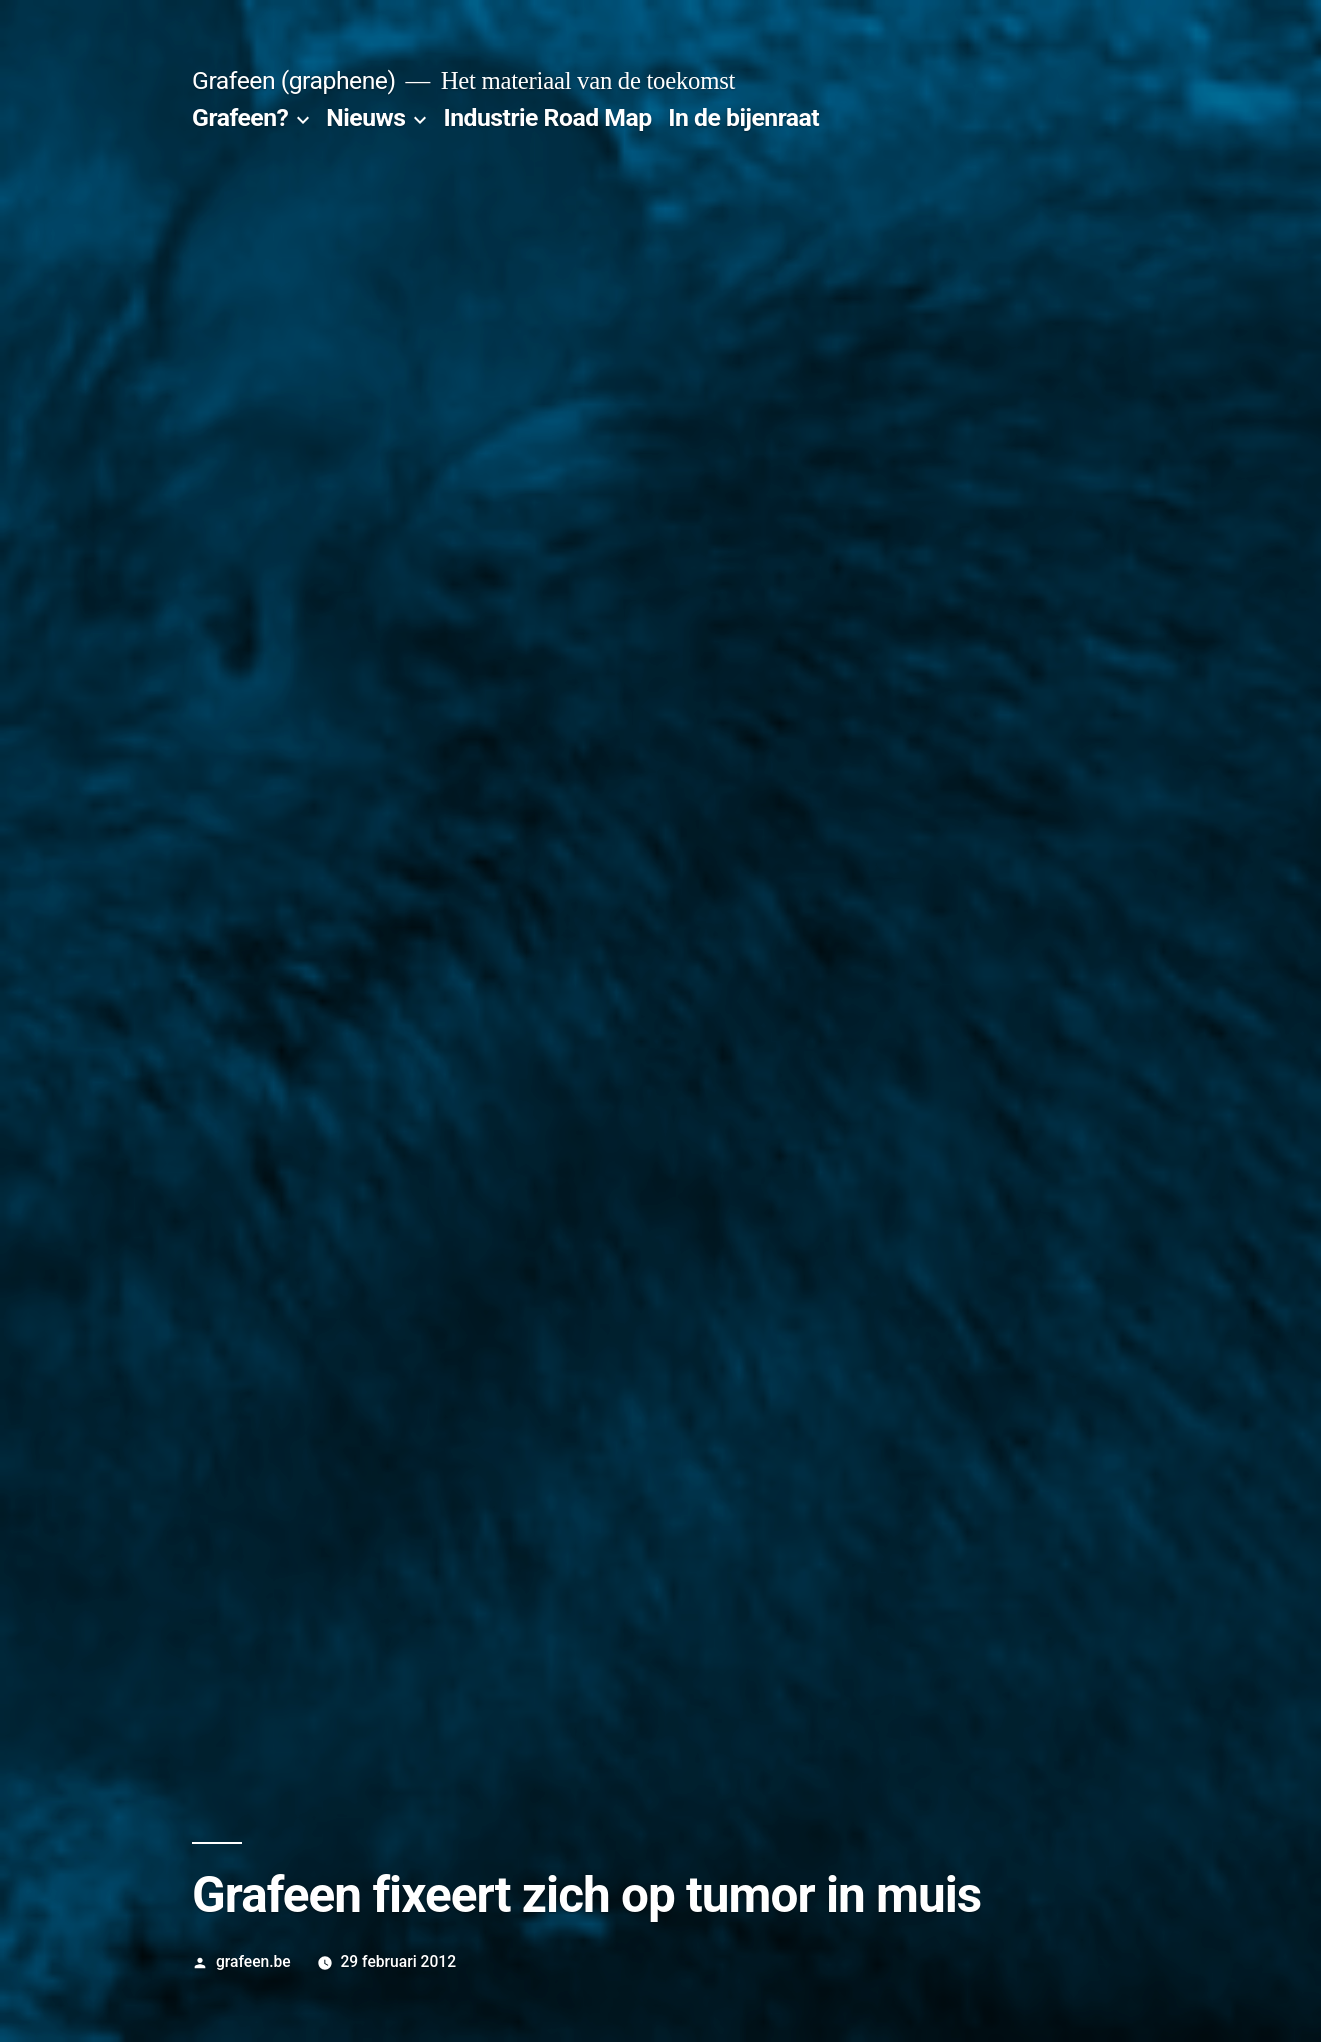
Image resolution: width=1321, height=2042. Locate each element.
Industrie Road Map (547, 117)
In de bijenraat (743, 117)
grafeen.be (253, 1961)
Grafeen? (240, 117)
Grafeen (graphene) (293, 80)
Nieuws (365, 117)
